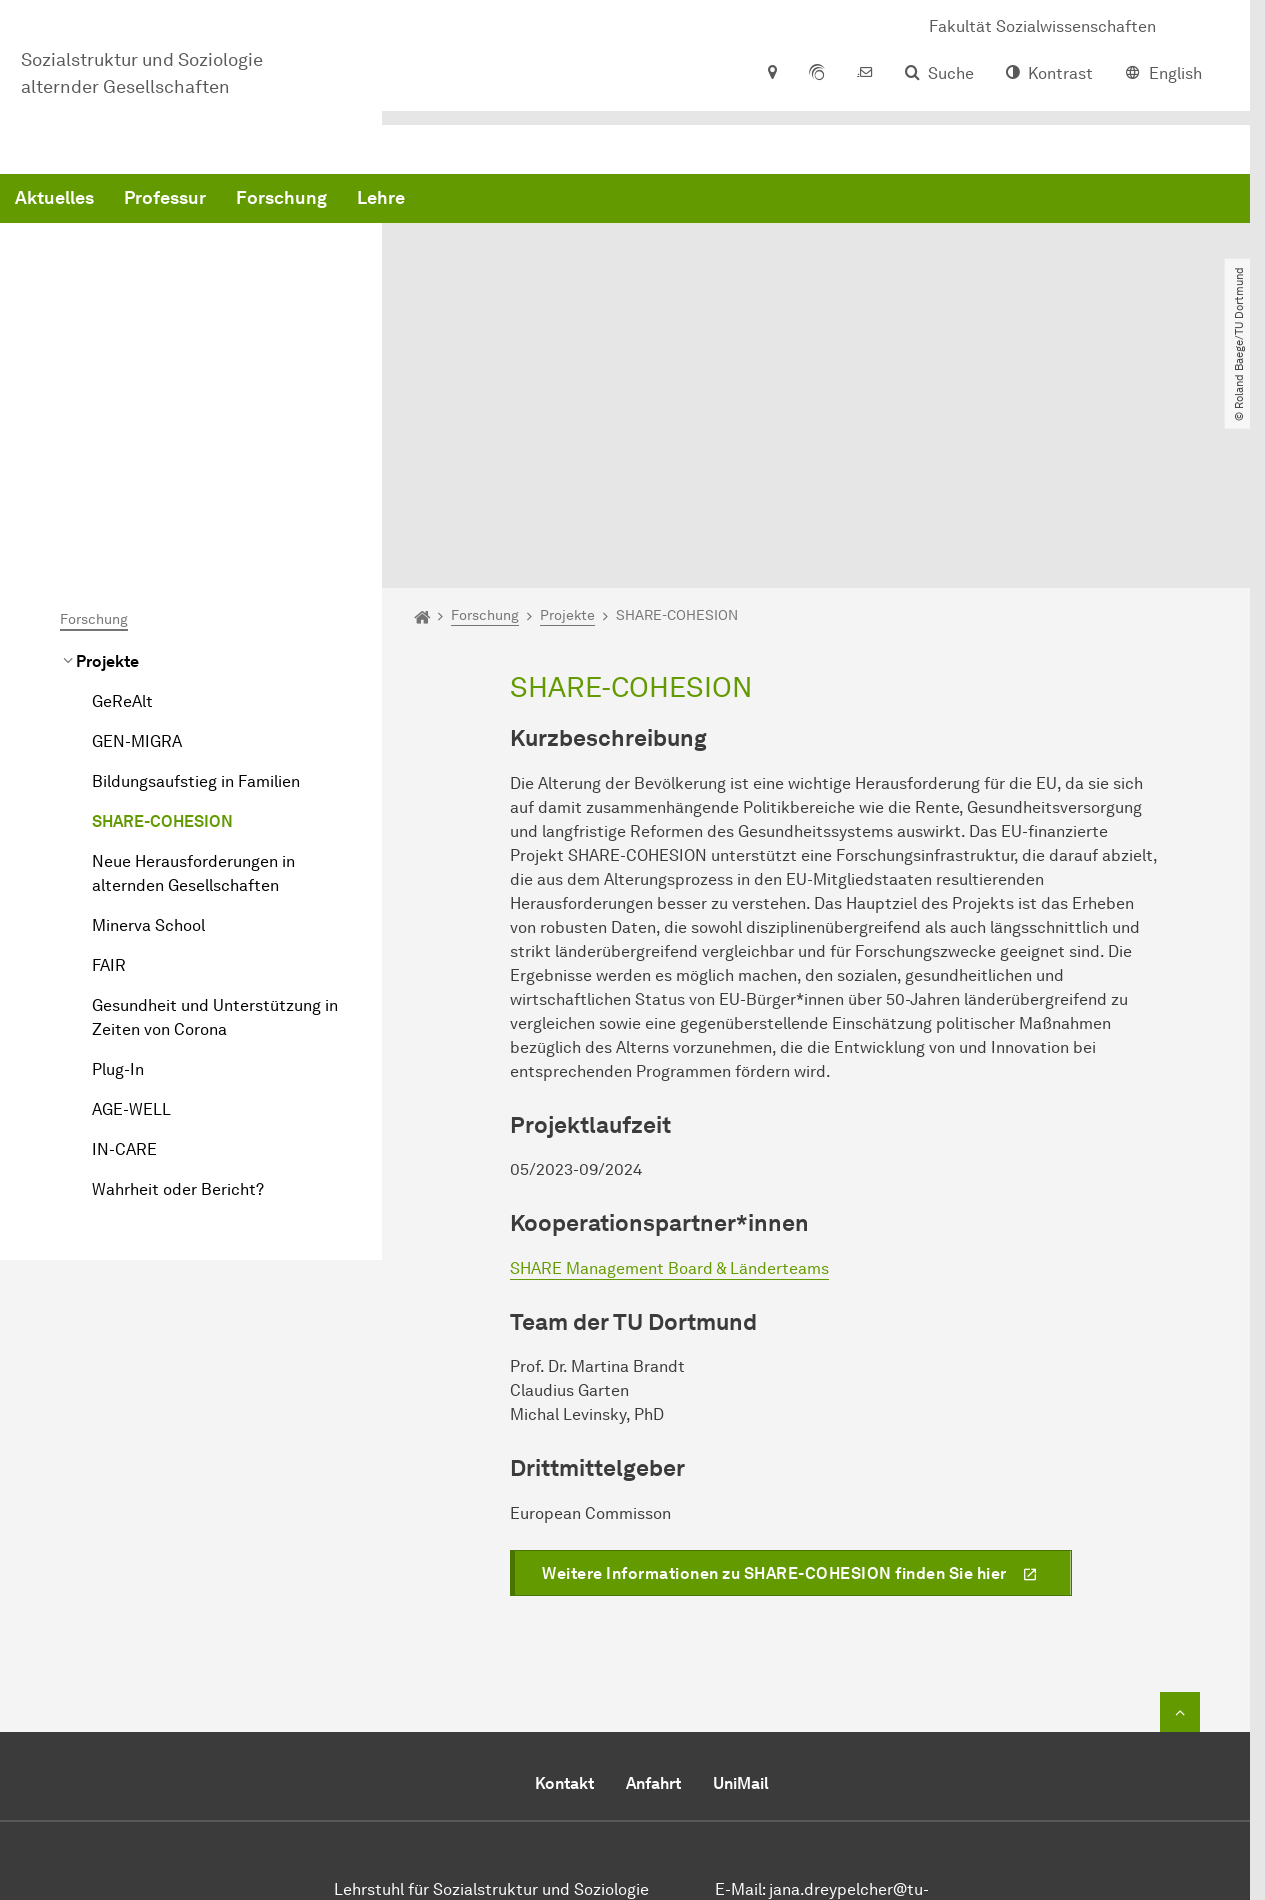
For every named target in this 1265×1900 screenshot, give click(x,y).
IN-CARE (124, 950)
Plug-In (118, 870)
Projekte (107, 462)
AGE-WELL (131, 910)
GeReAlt (122, 502)
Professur (469, 200)
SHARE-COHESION (162, 622)
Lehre (685, 200)
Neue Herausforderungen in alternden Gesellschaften (193, 674)
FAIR (109, 766)
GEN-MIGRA (137, 542)
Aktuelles (358, 200)
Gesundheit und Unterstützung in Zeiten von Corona (215, 818)
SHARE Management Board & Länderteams (669, 1069)
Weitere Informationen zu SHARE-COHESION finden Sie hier (774, 1374)
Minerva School (148, 726)
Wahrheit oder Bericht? (178, 990)
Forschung (585, 200)
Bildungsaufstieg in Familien (196, 582)
